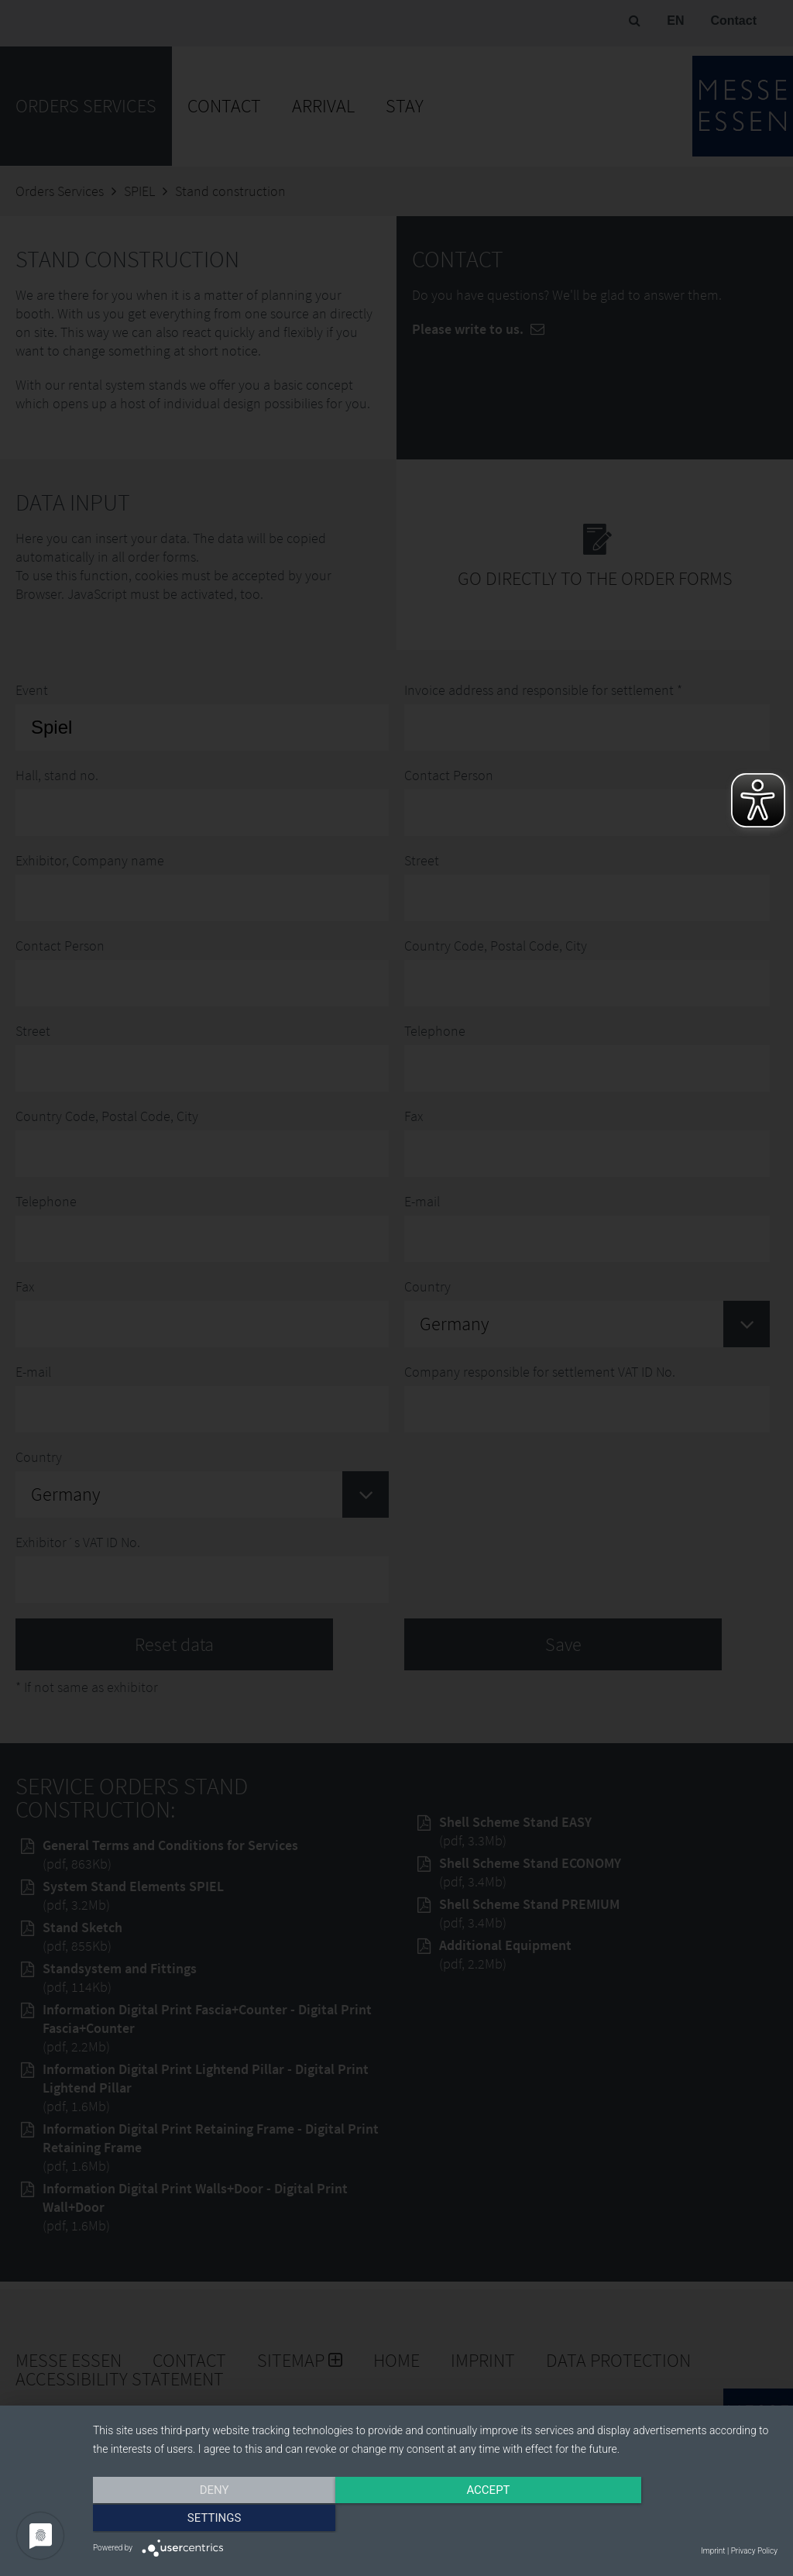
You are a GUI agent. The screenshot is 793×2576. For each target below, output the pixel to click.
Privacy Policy (754, 2551)
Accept (435, 2519)
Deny (196, 2519)
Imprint (713, 2551)
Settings (675, 2519)
